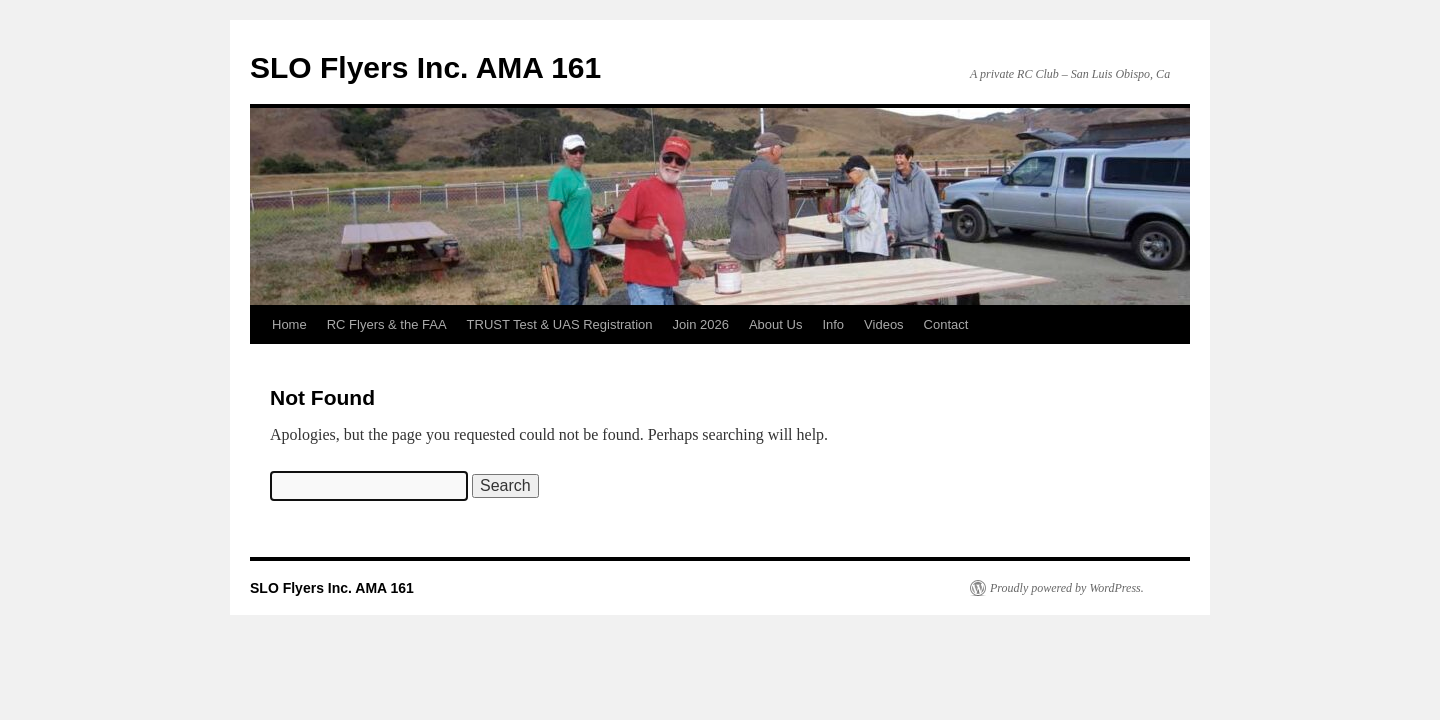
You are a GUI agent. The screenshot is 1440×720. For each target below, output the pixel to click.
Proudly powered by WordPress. (1067, 588)
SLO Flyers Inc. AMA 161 (425, 67)
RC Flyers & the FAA (387, 324)
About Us (775, 324)
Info (833, 324)
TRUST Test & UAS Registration (560, 324)
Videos (884, 324)
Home (289, 324)
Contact (946, 324)
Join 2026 (701, 324)
